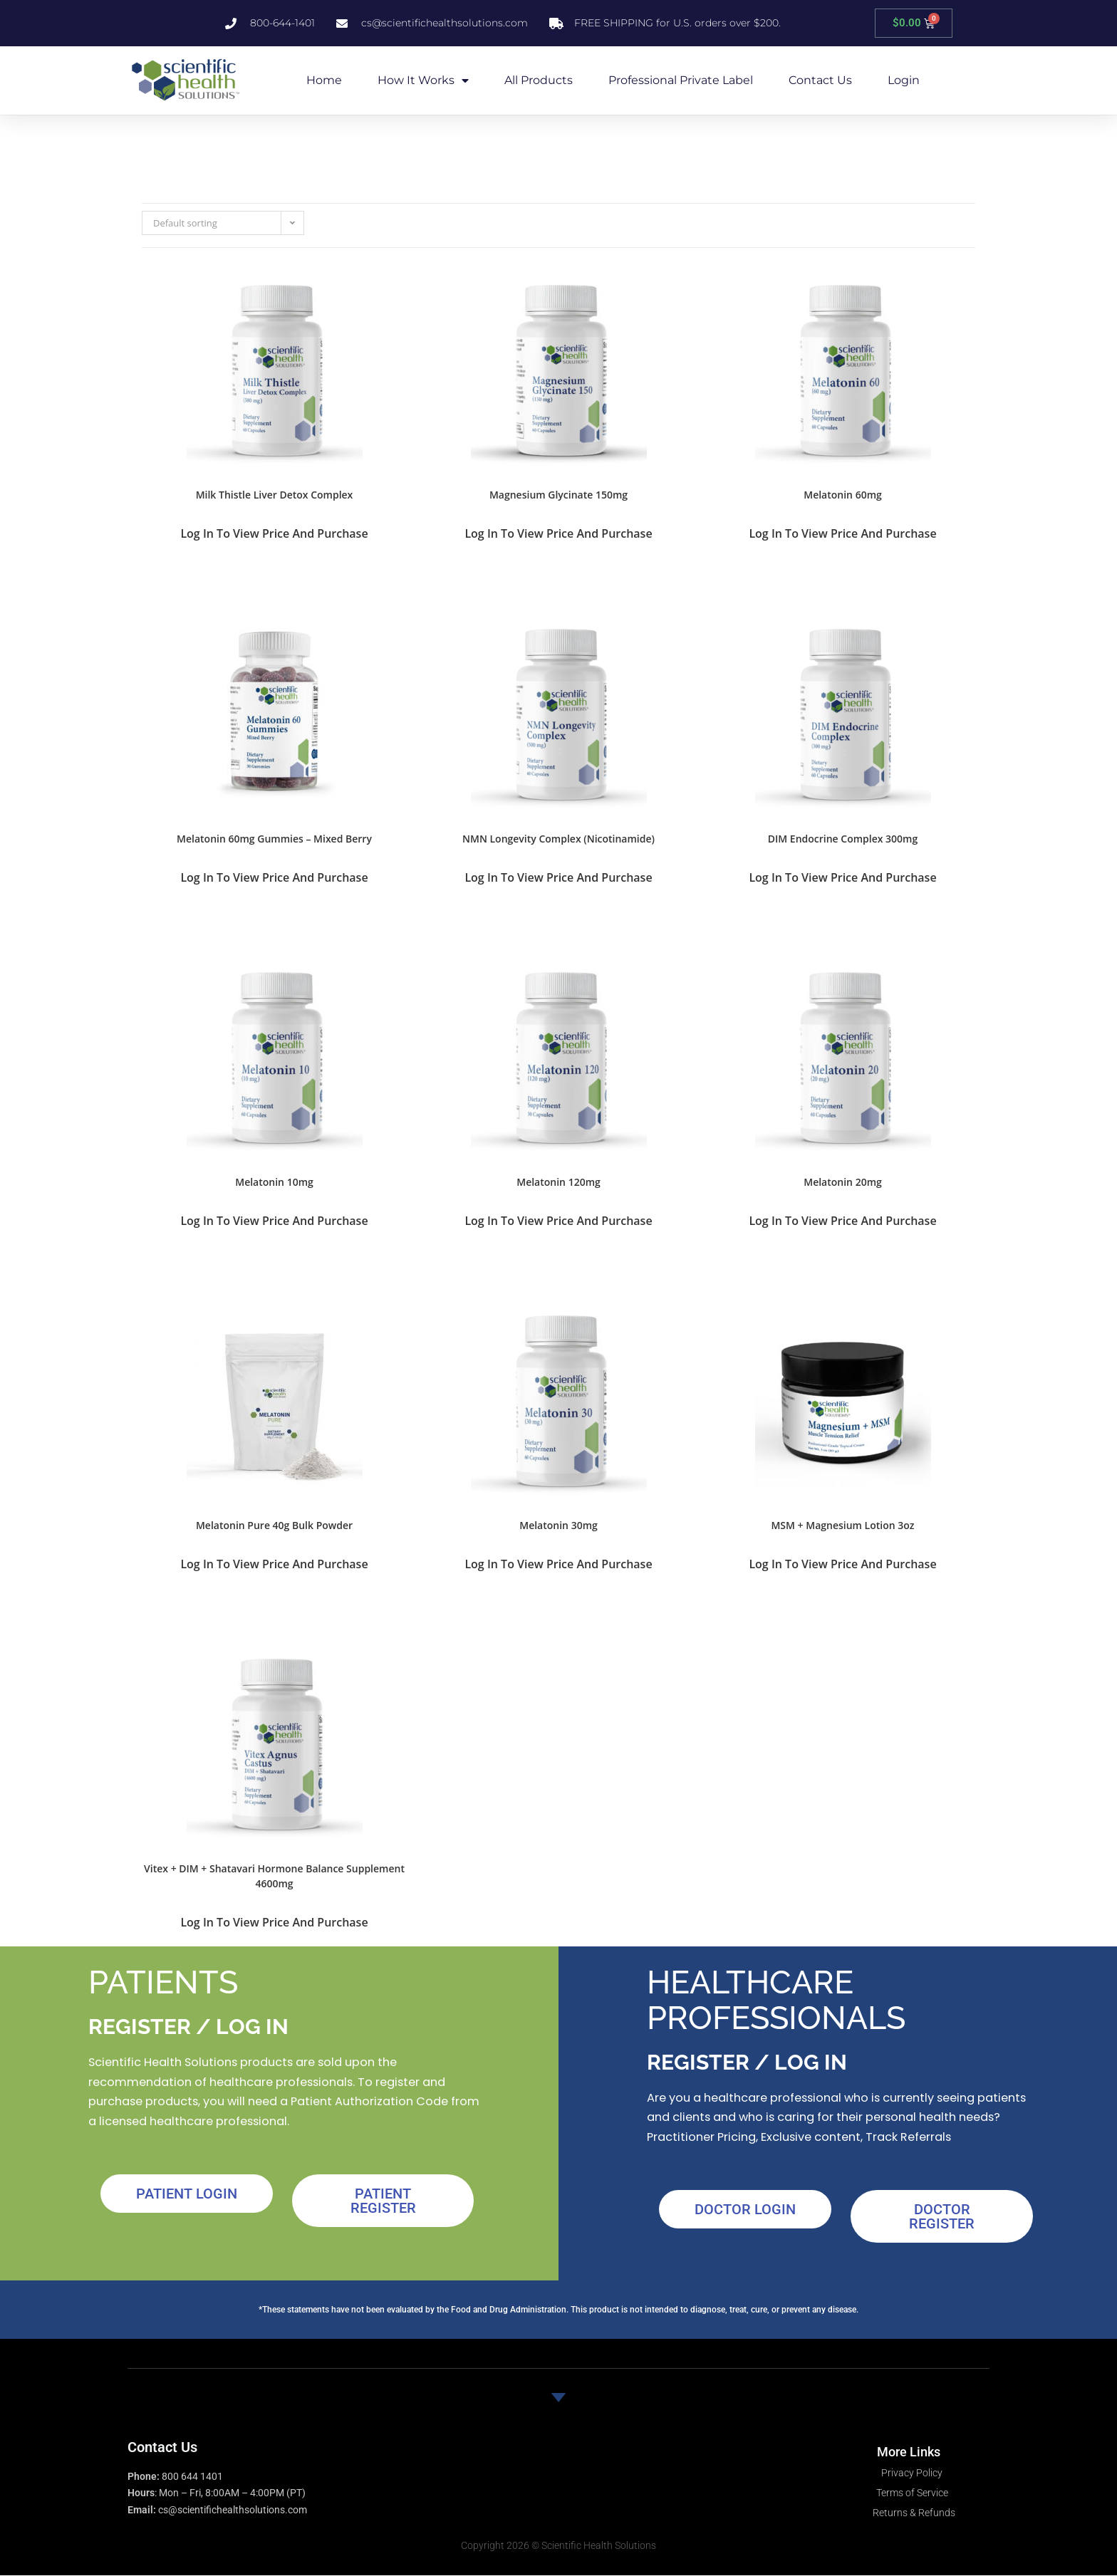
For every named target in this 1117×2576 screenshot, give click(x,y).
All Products (538, 80)
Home (324, 80)
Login (904, 80)
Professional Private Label (680, 80)
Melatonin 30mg (558, 1525)
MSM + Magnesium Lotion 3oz (842, 1525)
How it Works (423, 80)
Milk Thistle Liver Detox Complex (274, 494)
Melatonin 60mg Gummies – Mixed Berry (274, 838)
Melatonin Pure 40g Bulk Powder (274, 1525)
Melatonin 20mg (843, 1182)
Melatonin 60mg (843, 494)
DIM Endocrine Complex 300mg (843, 838)
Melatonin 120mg (558, 1182)
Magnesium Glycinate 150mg (558, 494)
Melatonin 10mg (274, 1182)
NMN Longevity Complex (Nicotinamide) (558, 838)
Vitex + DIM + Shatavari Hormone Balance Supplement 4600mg (274, 1876)
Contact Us (820, 80)
